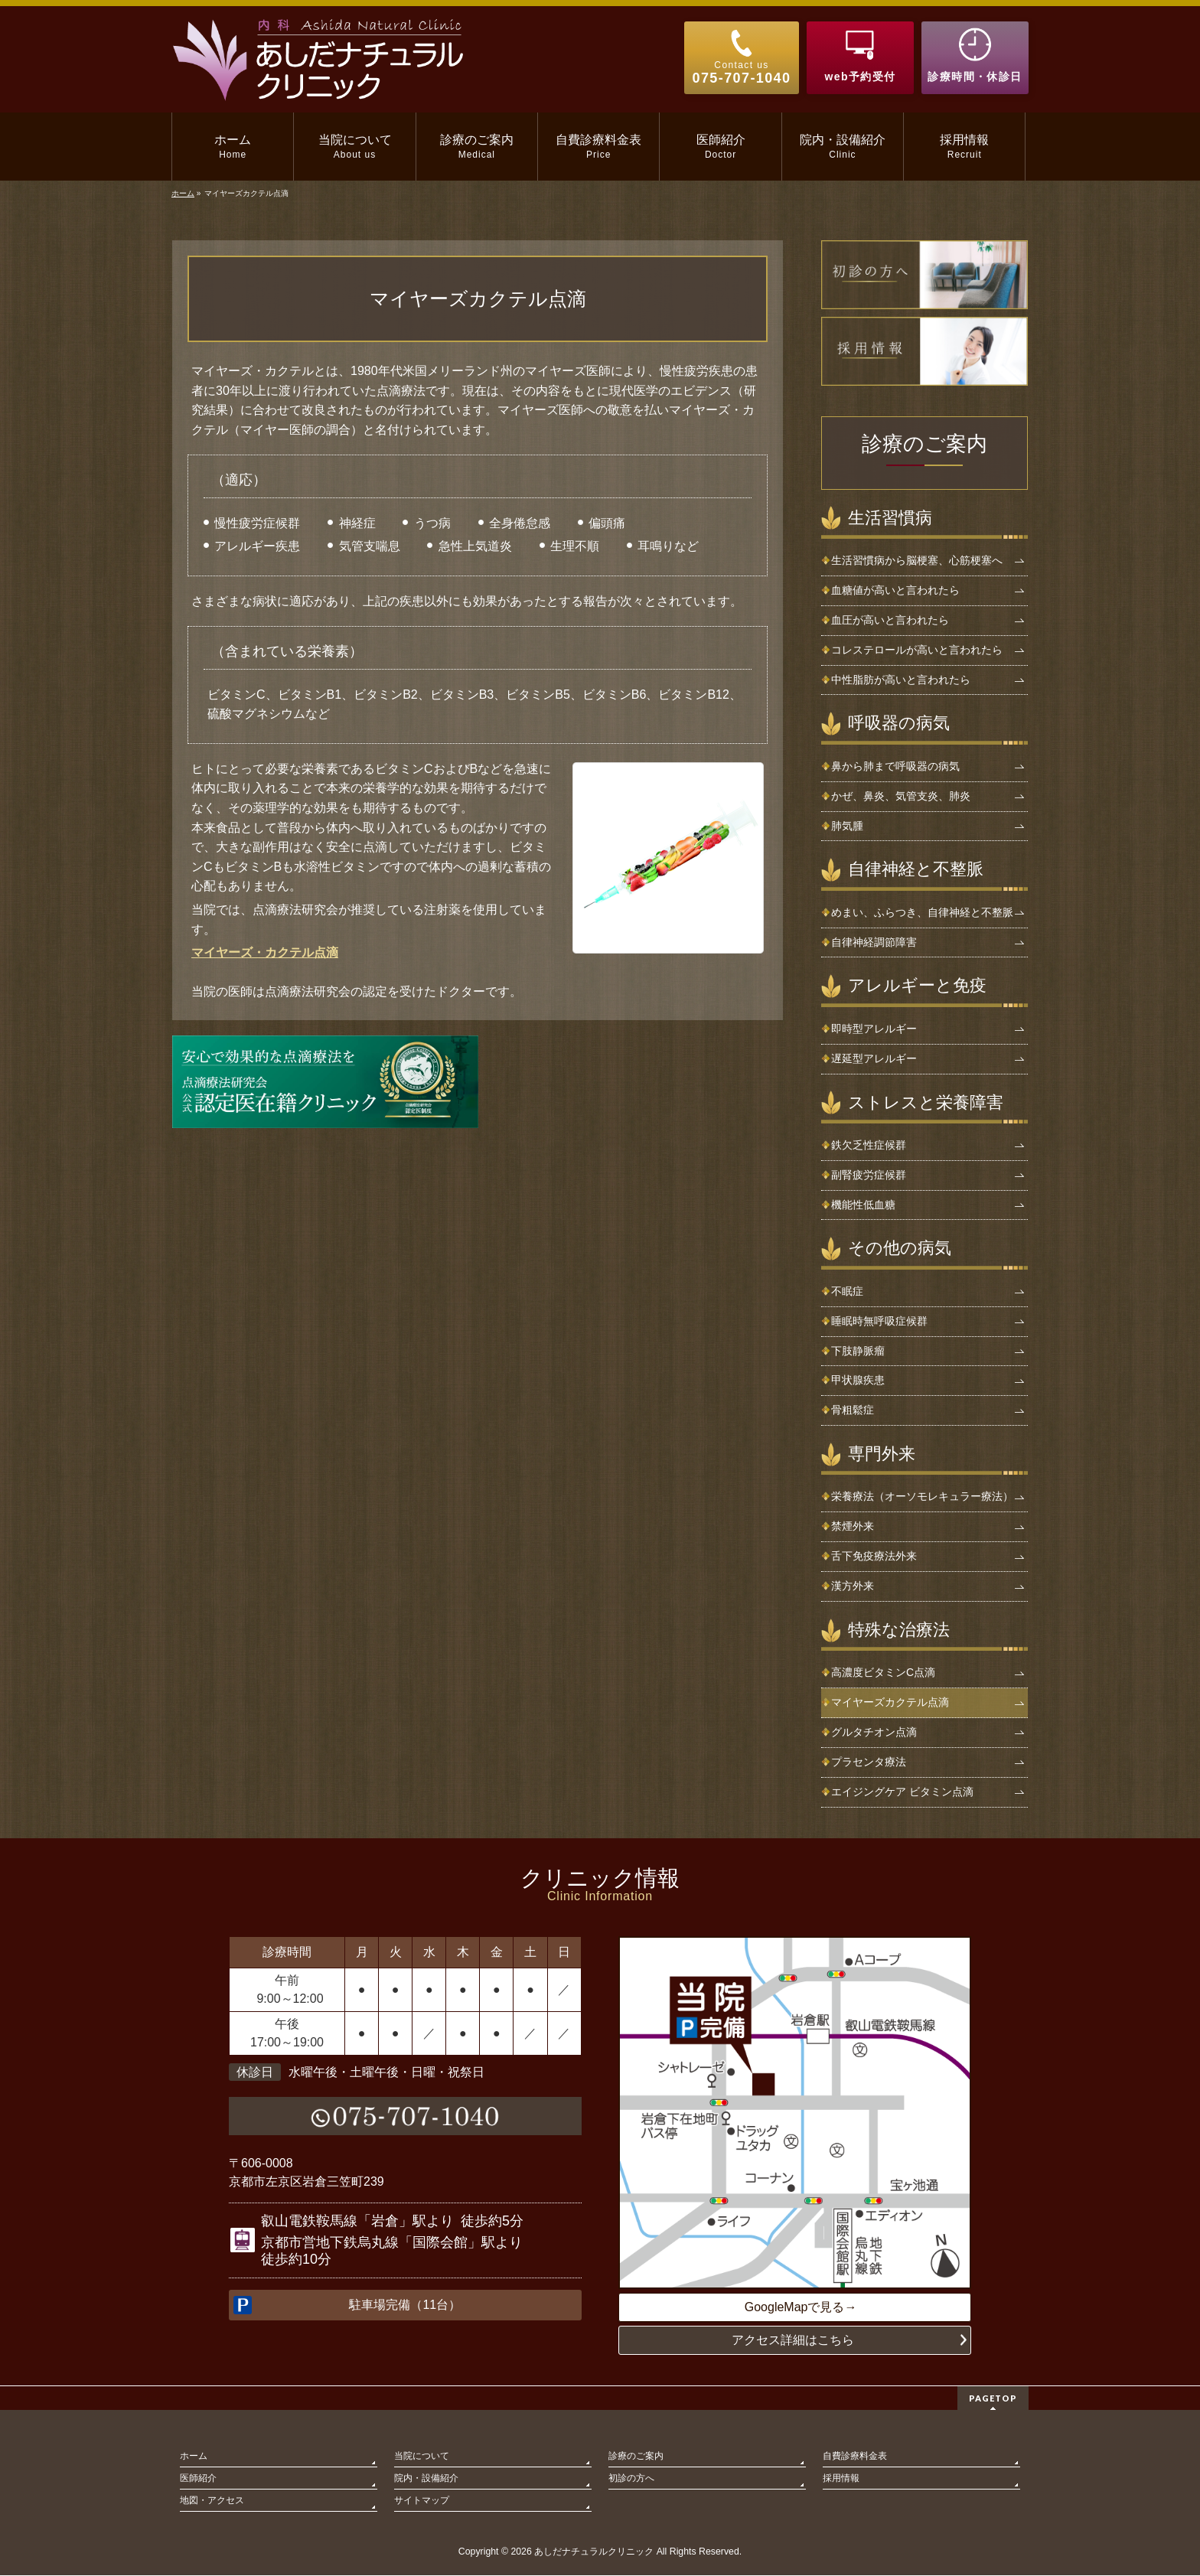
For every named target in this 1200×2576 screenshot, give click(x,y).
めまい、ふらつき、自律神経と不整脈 (922, 912)
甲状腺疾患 (858, 1380)
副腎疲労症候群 (868, 1175)
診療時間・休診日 (975, 76)
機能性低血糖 (863, 1204)
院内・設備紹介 (426, 2478)
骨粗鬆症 (852, 1410)
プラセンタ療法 (868, 1762)
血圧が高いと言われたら (890, 620)
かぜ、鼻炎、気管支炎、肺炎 (900, 796)
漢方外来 (852, 1586)
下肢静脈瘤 (858, 1351)
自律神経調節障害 (874, 942)
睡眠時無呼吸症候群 (879, 1321)
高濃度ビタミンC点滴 (883, 1672)
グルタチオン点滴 (874, 1732)
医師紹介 (198, 2478)
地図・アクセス (212, 2501)
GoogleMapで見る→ (801, 2307)
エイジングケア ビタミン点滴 (902, 1791)
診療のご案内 (924, 443)
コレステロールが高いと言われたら (917, 650)
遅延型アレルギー (874, 1058)
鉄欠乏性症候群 (868, 1145)
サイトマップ (421, 2501)
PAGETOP (993, 2399)
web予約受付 (859, 76)
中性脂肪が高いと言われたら (900, 679)
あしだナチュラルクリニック (594, 2552)
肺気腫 (847, 826)
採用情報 (841, 2478)
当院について (421, 2456)
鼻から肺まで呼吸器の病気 (895, 766)
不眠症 (847, 1291)
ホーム (193, 2456)
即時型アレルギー (874, 1028)
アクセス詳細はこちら (793, 2340)
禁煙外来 (852, 1526)
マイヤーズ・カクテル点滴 (264, 952)
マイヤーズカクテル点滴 (890, 1702)
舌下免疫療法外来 (874, 1556)
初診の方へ (631, 2478)
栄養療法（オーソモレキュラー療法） (922, 1496)
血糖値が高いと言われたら (895, 590)
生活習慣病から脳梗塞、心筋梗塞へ (917, 560)
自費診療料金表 (855, 2456)
